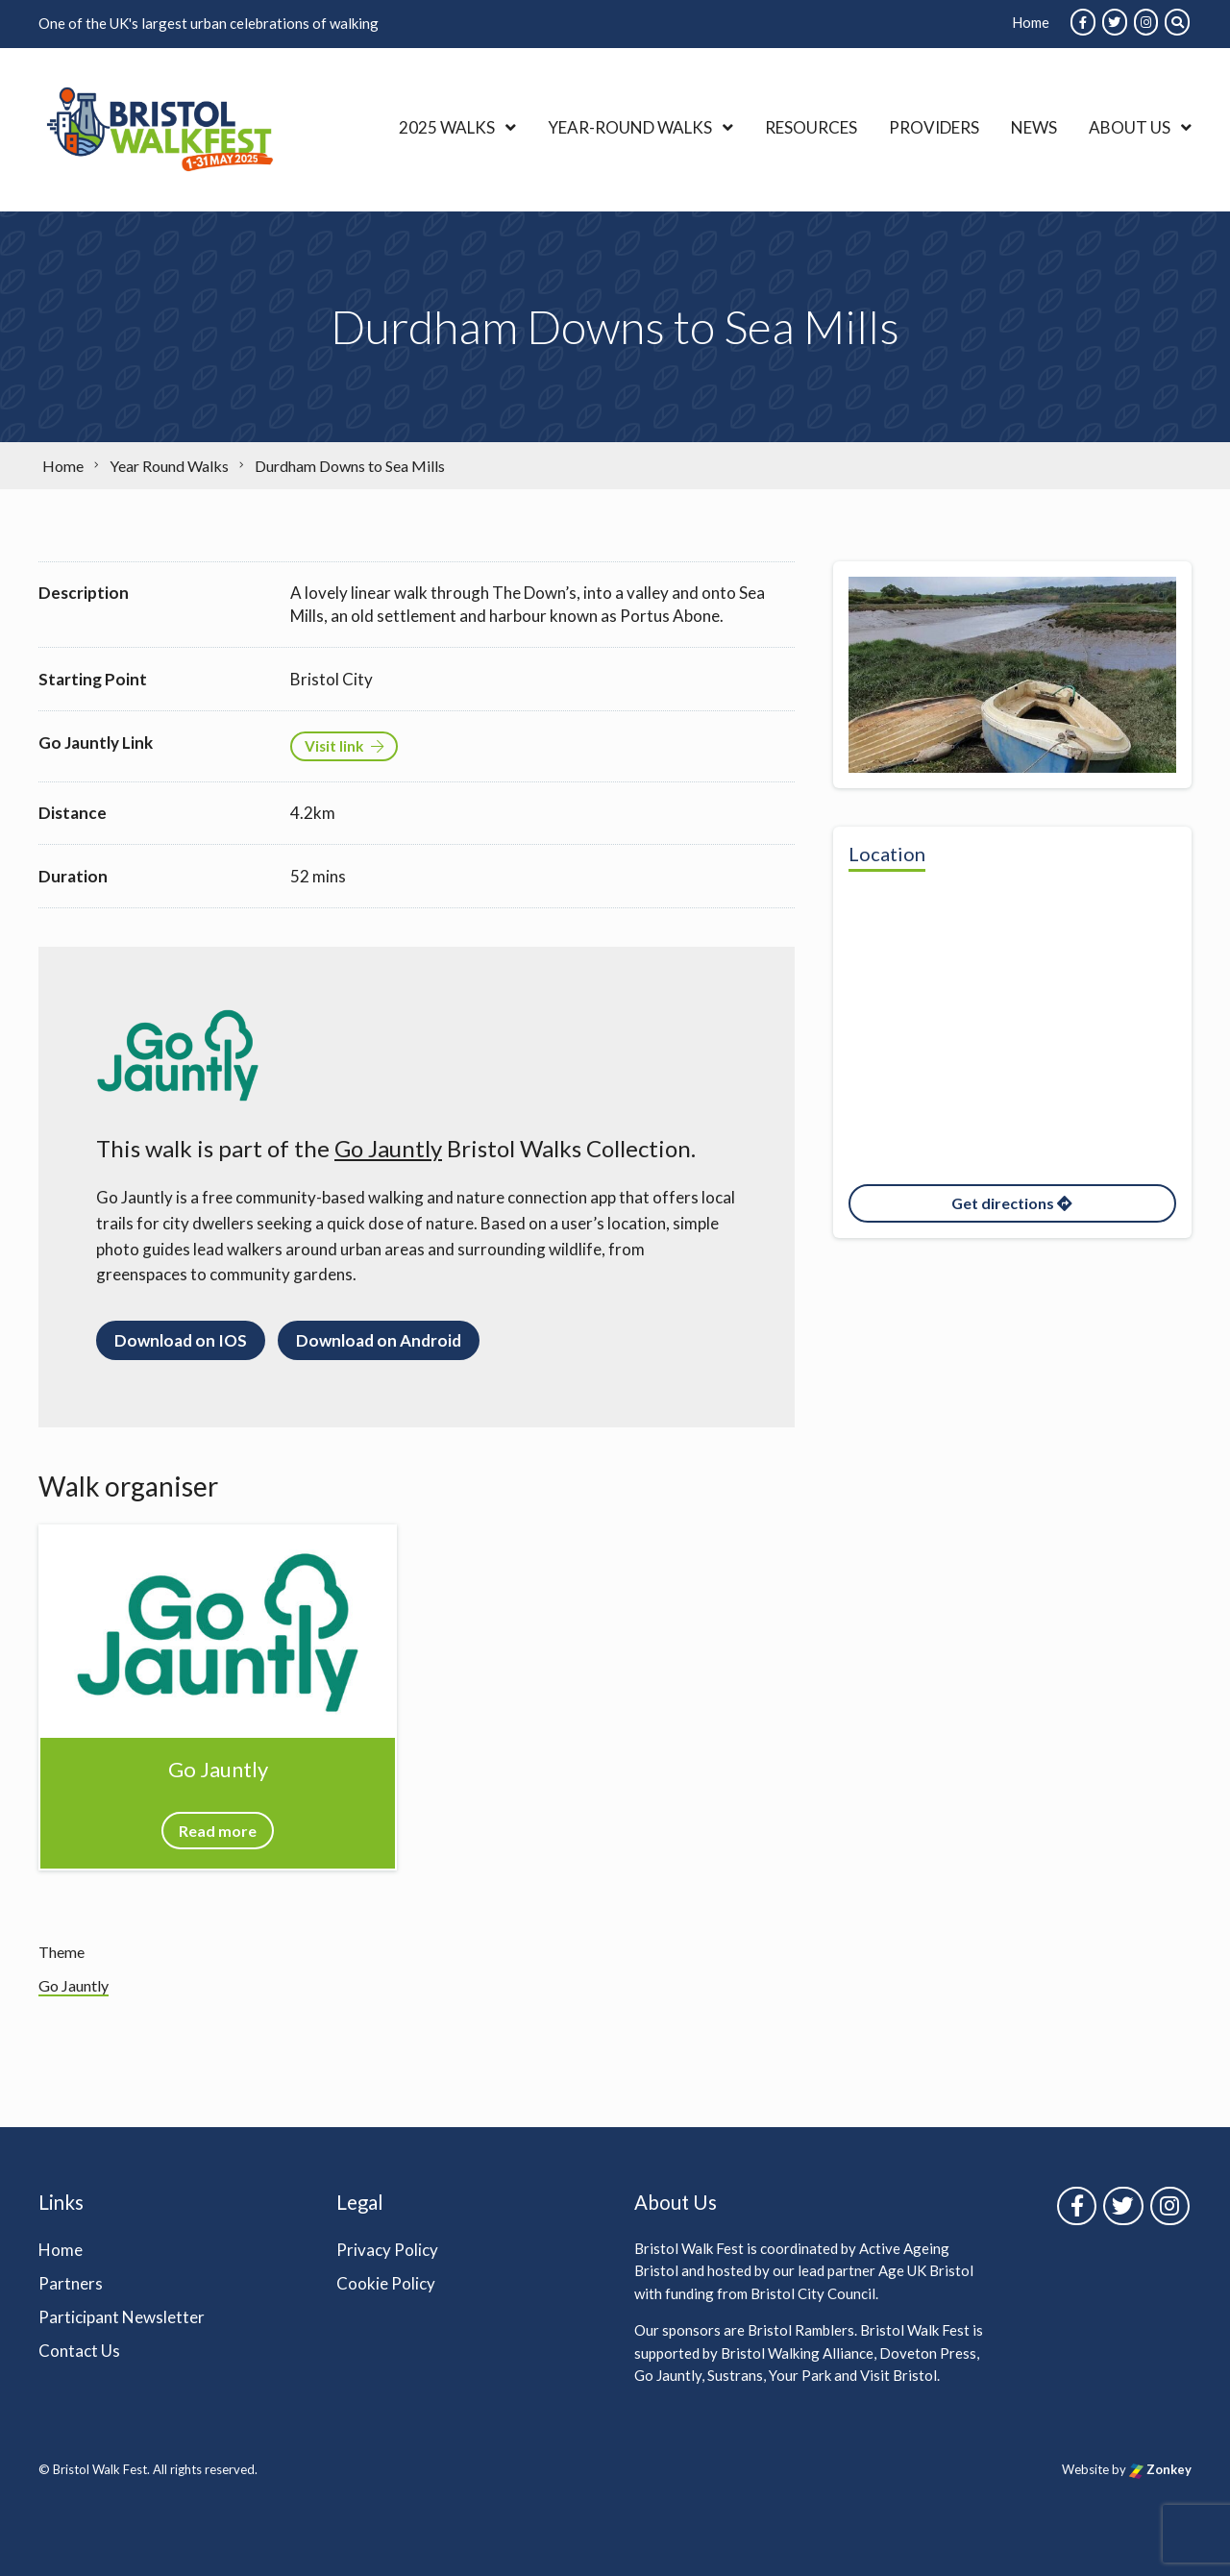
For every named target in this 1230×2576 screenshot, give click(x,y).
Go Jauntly (388, 1148)
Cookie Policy (385, 2283)
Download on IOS (180, 1340)
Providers (934, 127)
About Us (1129, 127)
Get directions (1011, 1203)
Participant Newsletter (121, 2317)
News (1034, 127)
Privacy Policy (387, 2250)
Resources (811, 127)
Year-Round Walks (630, 127)
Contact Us (79, 2351)
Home (1030, 22)
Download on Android (378, 1340)
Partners (70, 2283)
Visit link (344, 746)
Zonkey (1160, 2469)
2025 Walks (447, 127)
